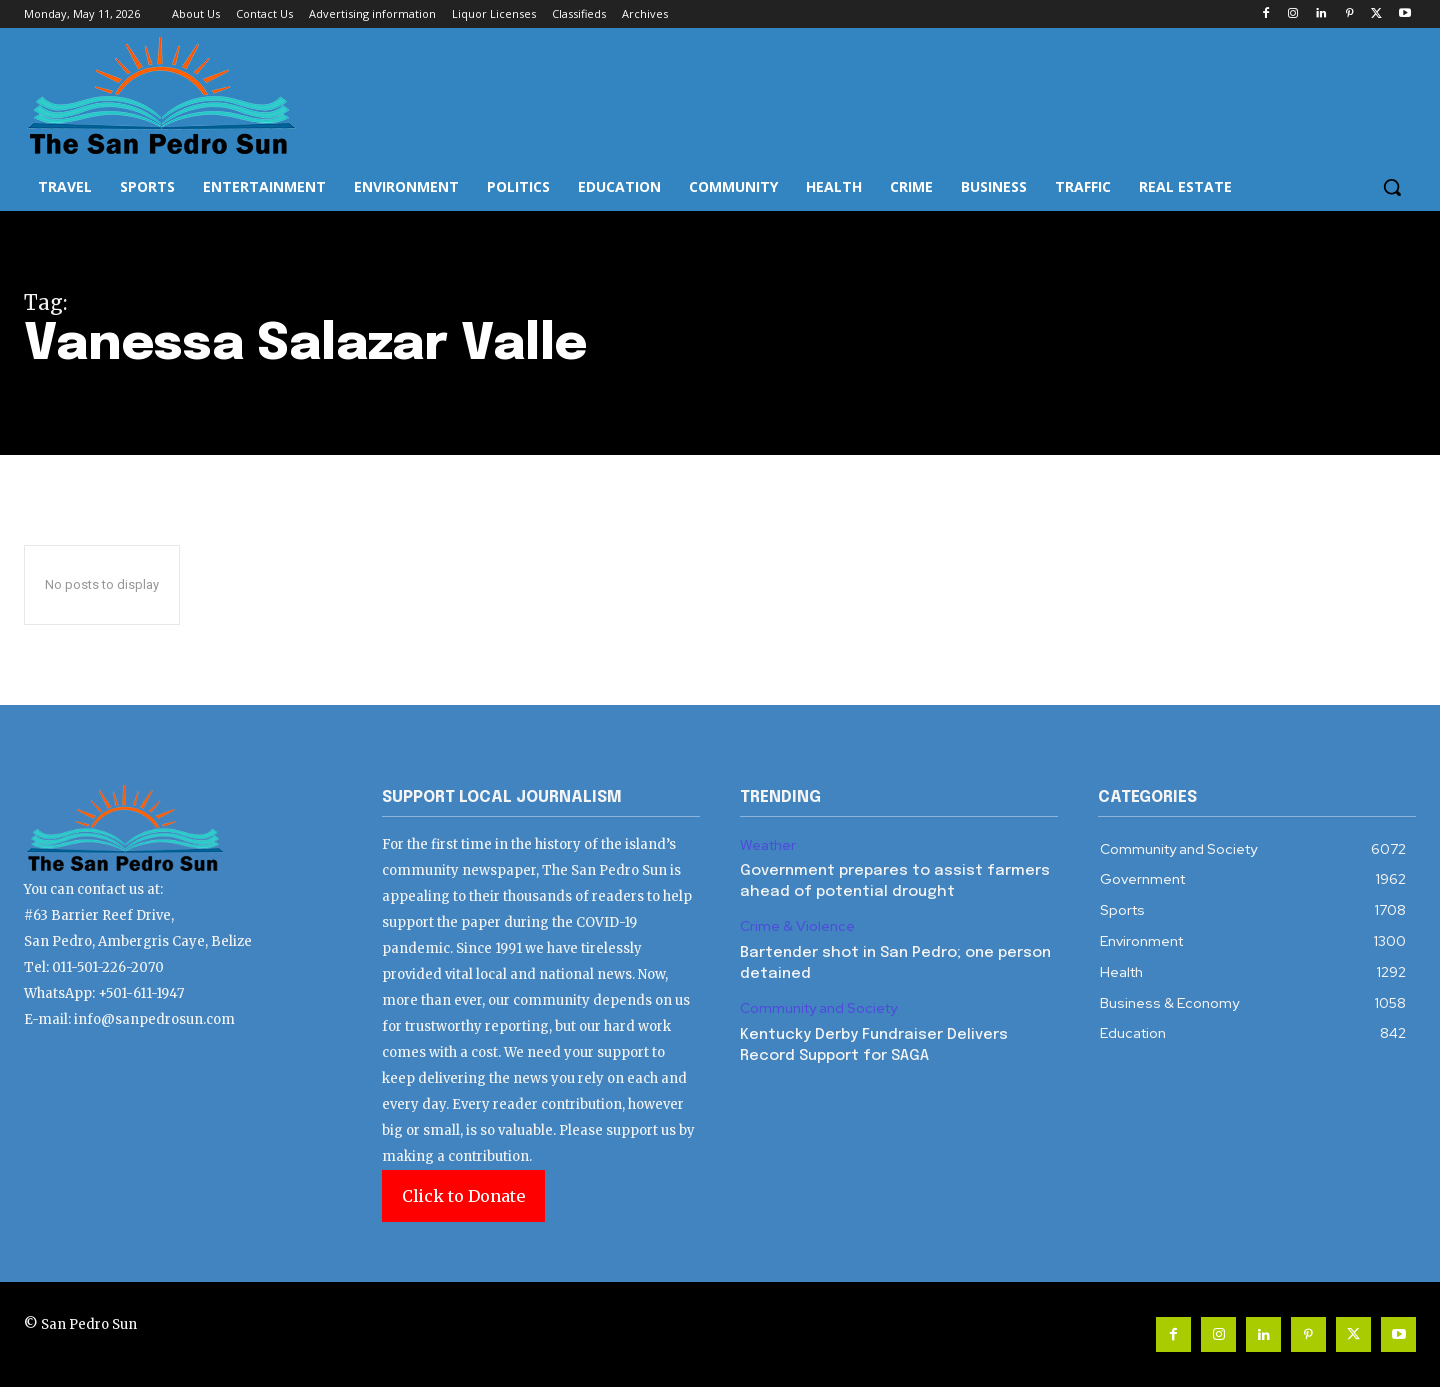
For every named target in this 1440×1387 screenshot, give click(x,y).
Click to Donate (463, 1196)
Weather (768, 845)
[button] (1392, 187)
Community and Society (818, 1008)
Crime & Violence (797, 926)
